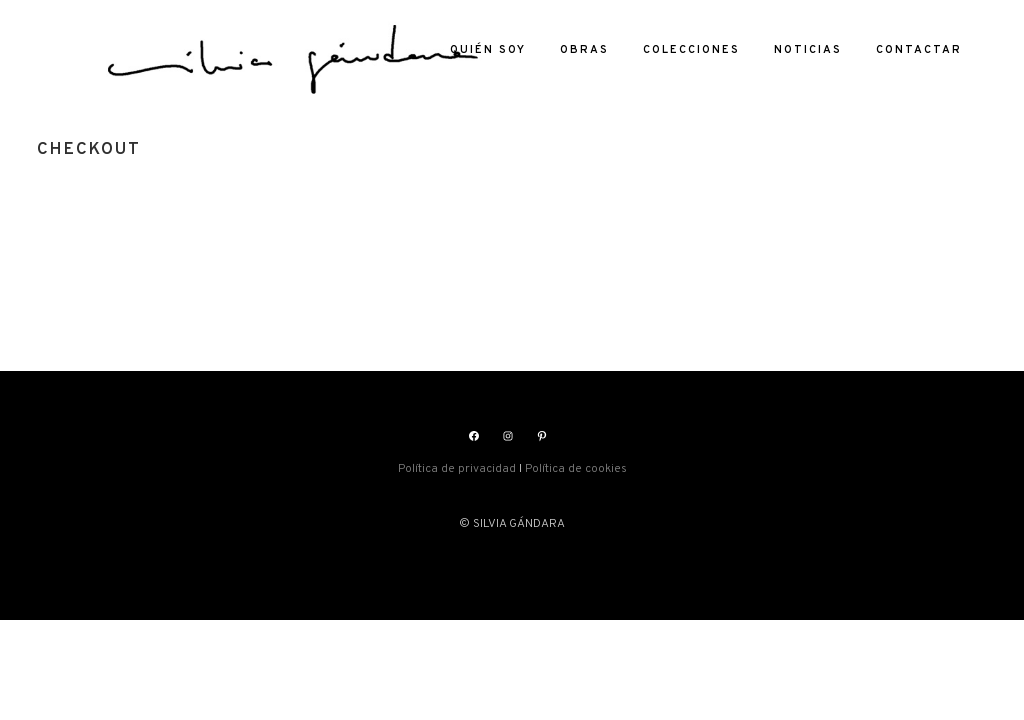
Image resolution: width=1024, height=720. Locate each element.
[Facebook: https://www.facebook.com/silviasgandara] (474, 436)
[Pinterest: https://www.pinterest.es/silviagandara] (542, 436)
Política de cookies (576, 469)
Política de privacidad (457, 469)
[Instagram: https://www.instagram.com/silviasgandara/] (508, 436)
